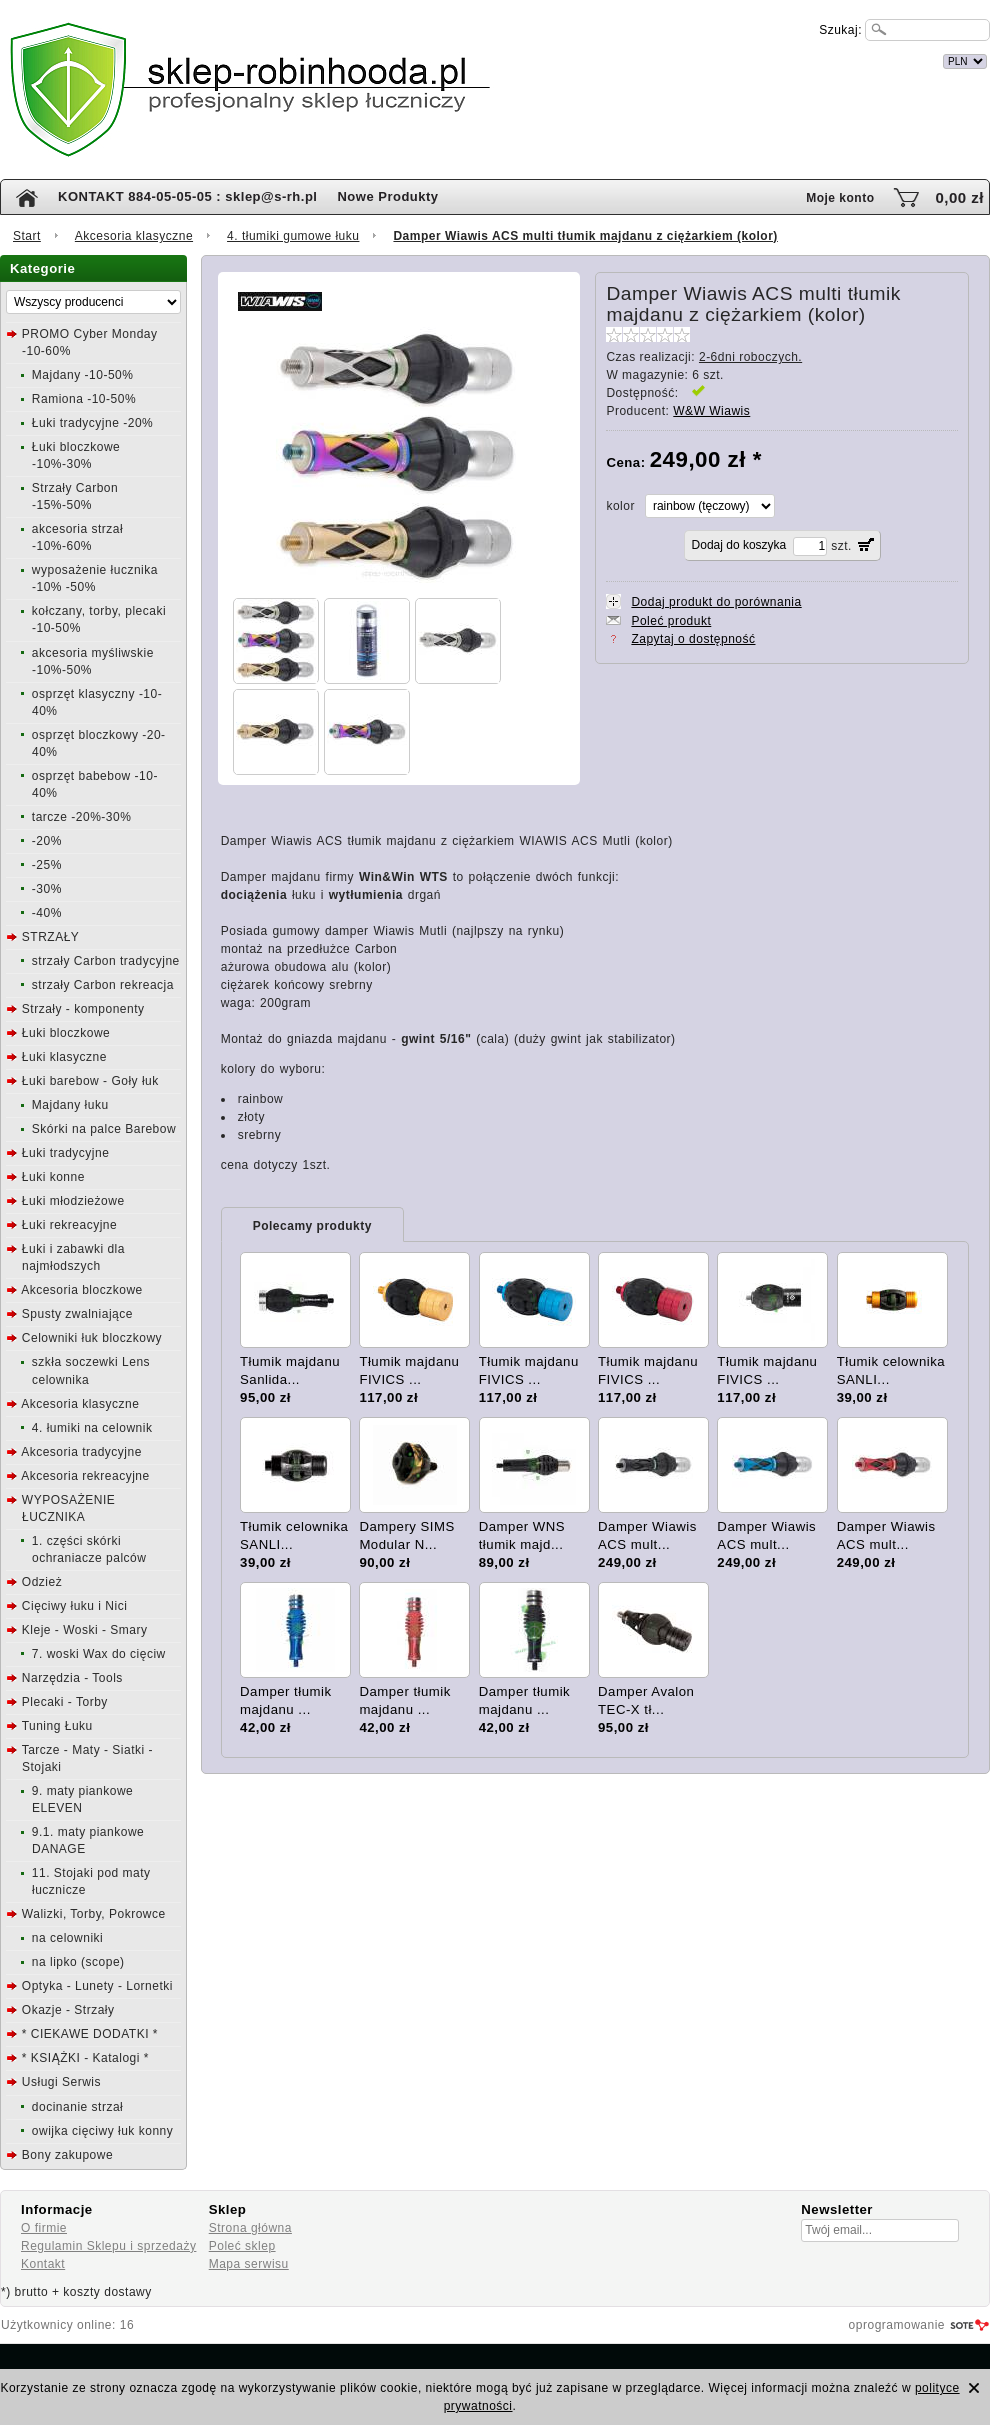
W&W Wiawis (711, 411)
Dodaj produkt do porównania (716, 602)
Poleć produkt (671, 621)
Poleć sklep (242, 2246)
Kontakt (43, 2264)
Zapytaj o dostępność (693, 639)
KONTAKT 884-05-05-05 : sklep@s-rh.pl (187, 196)
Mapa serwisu (249, 2264)
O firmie (44, 2228)
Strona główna (250, 2228)
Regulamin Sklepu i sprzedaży (108, 2246)
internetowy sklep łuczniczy (582, 58)
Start (27, 236)
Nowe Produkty (387, 196)
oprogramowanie (897, 2325)
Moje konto (840, 198)
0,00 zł (959, 197)
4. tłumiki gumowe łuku (293, 236)
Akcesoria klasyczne (134, 236)
